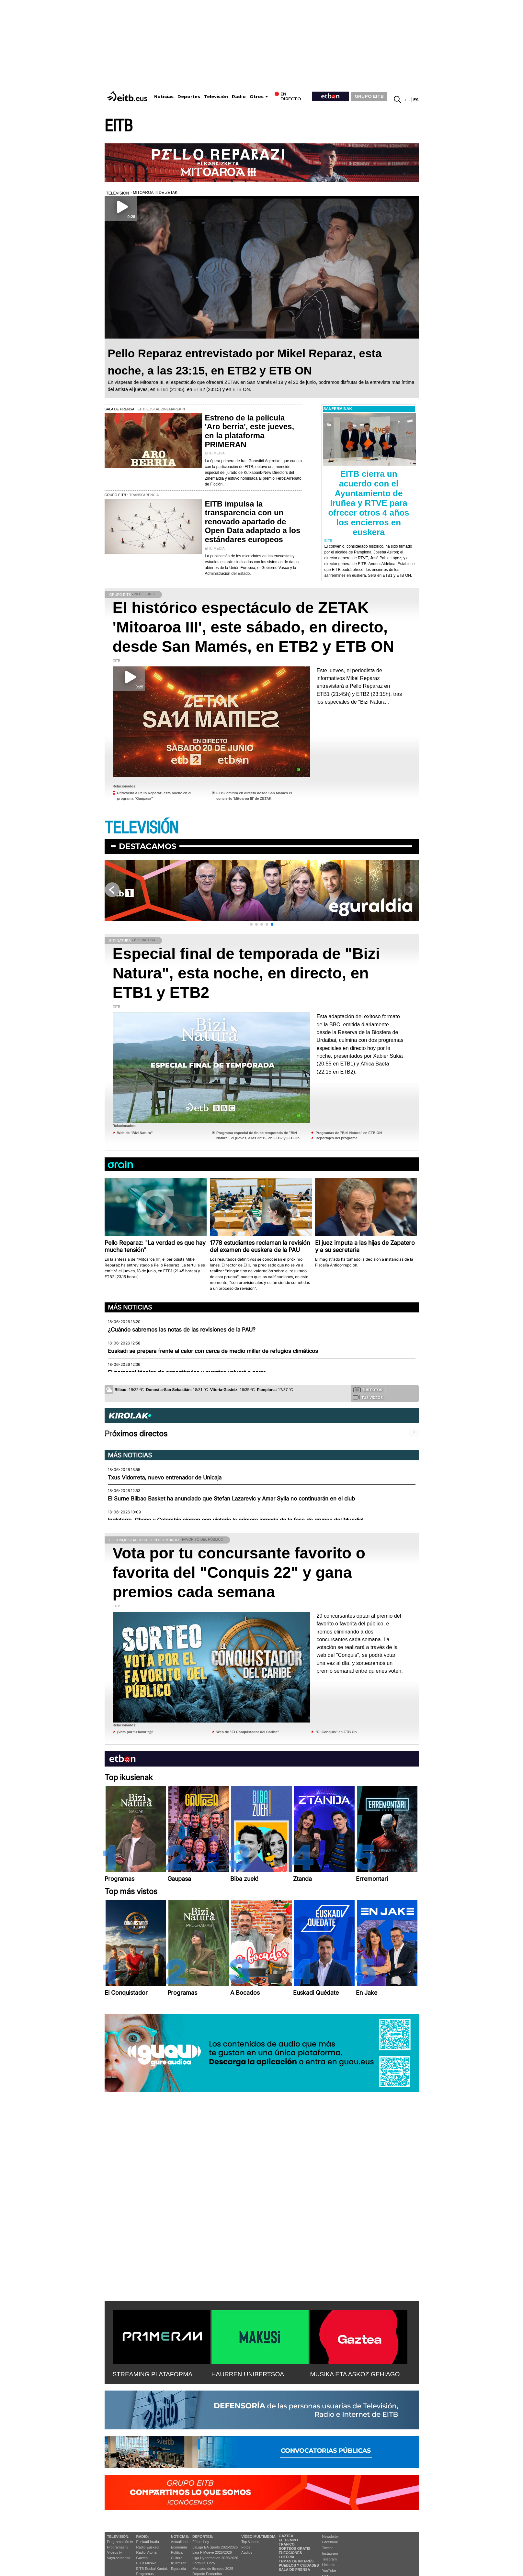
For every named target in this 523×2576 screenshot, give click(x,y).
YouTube (329, 2570)
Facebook (330, 2542)
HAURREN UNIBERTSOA (247, 2374)
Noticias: (180, 2536)
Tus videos (368, 1397)
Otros (257, 96)
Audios (246, 2552)
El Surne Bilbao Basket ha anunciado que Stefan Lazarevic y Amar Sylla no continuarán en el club (231, 1498)
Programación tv (120, 2542)
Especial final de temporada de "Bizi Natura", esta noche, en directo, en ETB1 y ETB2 (246, 973)
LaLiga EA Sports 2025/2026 (215, 2547)
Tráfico (287, 2544)
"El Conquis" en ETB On (336, 1732)
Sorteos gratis (295, 2548)
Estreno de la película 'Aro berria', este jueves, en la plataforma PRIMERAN (249, 431)
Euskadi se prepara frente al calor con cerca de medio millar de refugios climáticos (213, 1351)
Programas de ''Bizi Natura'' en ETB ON (348, 1133)
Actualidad (179, 2542)
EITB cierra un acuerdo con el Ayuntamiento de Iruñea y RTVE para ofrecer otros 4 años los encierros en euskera (368, 503)
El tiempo (288, 2540)
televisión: (118, 2536)
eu (407, 99)
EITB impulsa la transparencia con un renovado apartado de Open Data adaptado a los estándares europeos (253, 521)
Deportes (188, 96)
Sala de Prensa (294, 2569)
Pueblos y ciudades (299, 2565)
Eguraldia (178, 2568)
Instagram (330, 2553)
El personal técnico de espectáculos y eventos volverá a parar (186, 1372)
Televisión (216, 96)
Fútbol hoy (200, 2542)
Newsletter (330, 2536)
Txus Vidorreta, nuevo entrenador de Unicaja (165, 1477)
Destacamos (147, 846)
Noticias (164, 96)
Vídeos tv (114, 2552)
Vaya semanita (119, 2558)
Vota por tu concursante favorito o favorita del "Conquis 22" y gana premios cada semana (239, 1572)
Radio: (142, 2536)
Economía (179, 2547)
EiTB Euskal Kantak (152, 2568)
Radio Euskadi (147, 2547)
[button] (251, 924)
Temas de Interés (296, 2561)
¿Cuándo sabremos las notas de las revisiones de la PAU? (182, 1329)
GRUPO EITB (369, 96)
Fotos (245, 2547)
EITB (118, 126)
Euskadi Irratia (147, 2542)
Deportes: (202, 2536)
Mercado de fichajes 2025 (212, 2568)
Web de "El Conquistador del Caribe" (247, 1732)
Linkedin (328, 2565)
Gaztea (142, 2558)
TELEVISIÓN (141, 828)
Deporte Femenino (207, 2574)
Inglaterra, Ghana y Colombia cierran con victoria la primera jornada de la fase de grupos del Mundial (235, 1520)
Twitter (327, 2548)
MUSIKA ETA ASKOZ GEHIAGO (355, 2374)
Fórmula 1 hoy (203, 2563)
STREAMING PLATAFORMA (153, 2374)
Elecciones (290, 2553)
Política (177, 2552)
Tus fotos (367, 1389)
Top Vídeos (250, 2542)
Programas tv (117, 2547)
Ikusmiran (179, 2563)
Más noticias (130, 1307)
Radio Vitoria (146, 2552)
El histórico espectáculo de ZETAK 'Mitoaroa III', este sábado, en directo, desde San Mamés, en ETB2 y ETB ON (253, 627)
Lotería (286, 2557)
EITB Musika (146, 2563)
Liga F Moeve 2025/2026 (212, 2552)
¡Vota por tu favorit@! (135, 1732)
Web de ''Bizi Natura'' (135, 1133)
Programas (145, 2574)
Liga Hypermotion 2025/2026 (215, 2558)
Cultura (176, 2558)
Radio (239, 96)
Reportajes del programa (336, 1138)
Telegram (329, 2559)
